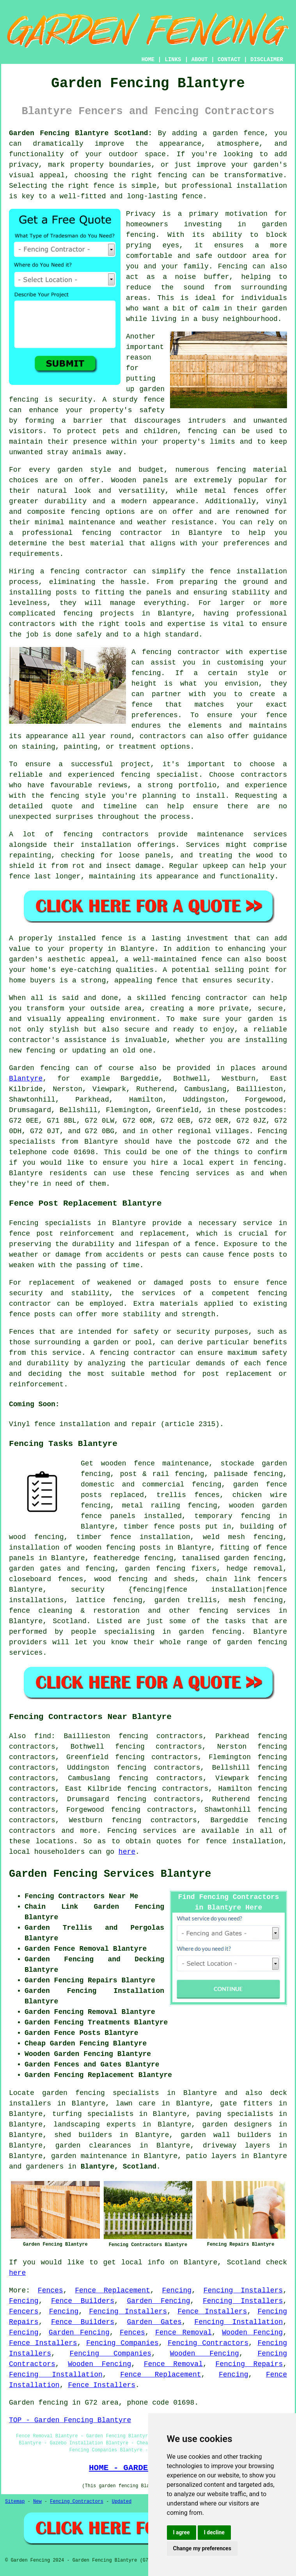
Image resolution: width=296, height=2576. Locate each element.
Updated (121, 2501)
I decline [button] (214, 2532)
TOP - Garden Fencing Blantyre (70, 2420)
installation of (40, 1548)
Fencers (24, 2311)
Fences (50, 2290)
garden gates (35, 1569)
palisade (231, 1474)
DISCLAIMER (266, 59)
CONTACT (229, 59)
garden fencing (155, 1569)
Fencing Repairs (249, 2364)
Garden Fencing (158, 2301)
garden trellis (185, 1600)
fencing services (234, 1611)
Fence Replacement (112, 2290)
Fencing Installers (243, 2290)
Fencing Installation (238, 2322)
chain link (228, 1579)
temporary (213, 1516)
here (127, 1852)
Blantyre (26, 1079)
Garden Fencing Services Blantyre (110, 1874)
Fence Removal (183, 2332)
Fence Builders (82, 2301)
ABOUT (199, 59)
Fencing (177, 2290)
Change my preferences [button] (202, 2548)
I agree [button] (181, 2532)
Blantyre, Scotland (118, 2166)
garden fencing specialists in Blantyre (129, 2093)
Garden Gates (154, 2322)
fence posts (177, 1526)
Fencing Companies (122, 2343)
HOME (148, 59)
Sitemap (15, 2501)
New (37, 2501)
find (42, 1736)
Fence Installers (212, 2311)
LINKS (173, 59)
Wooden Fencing (252, 2332)
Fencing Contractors (208, 2343)
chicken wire (259, 1495)
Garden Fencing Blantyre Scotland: (80, 133)
